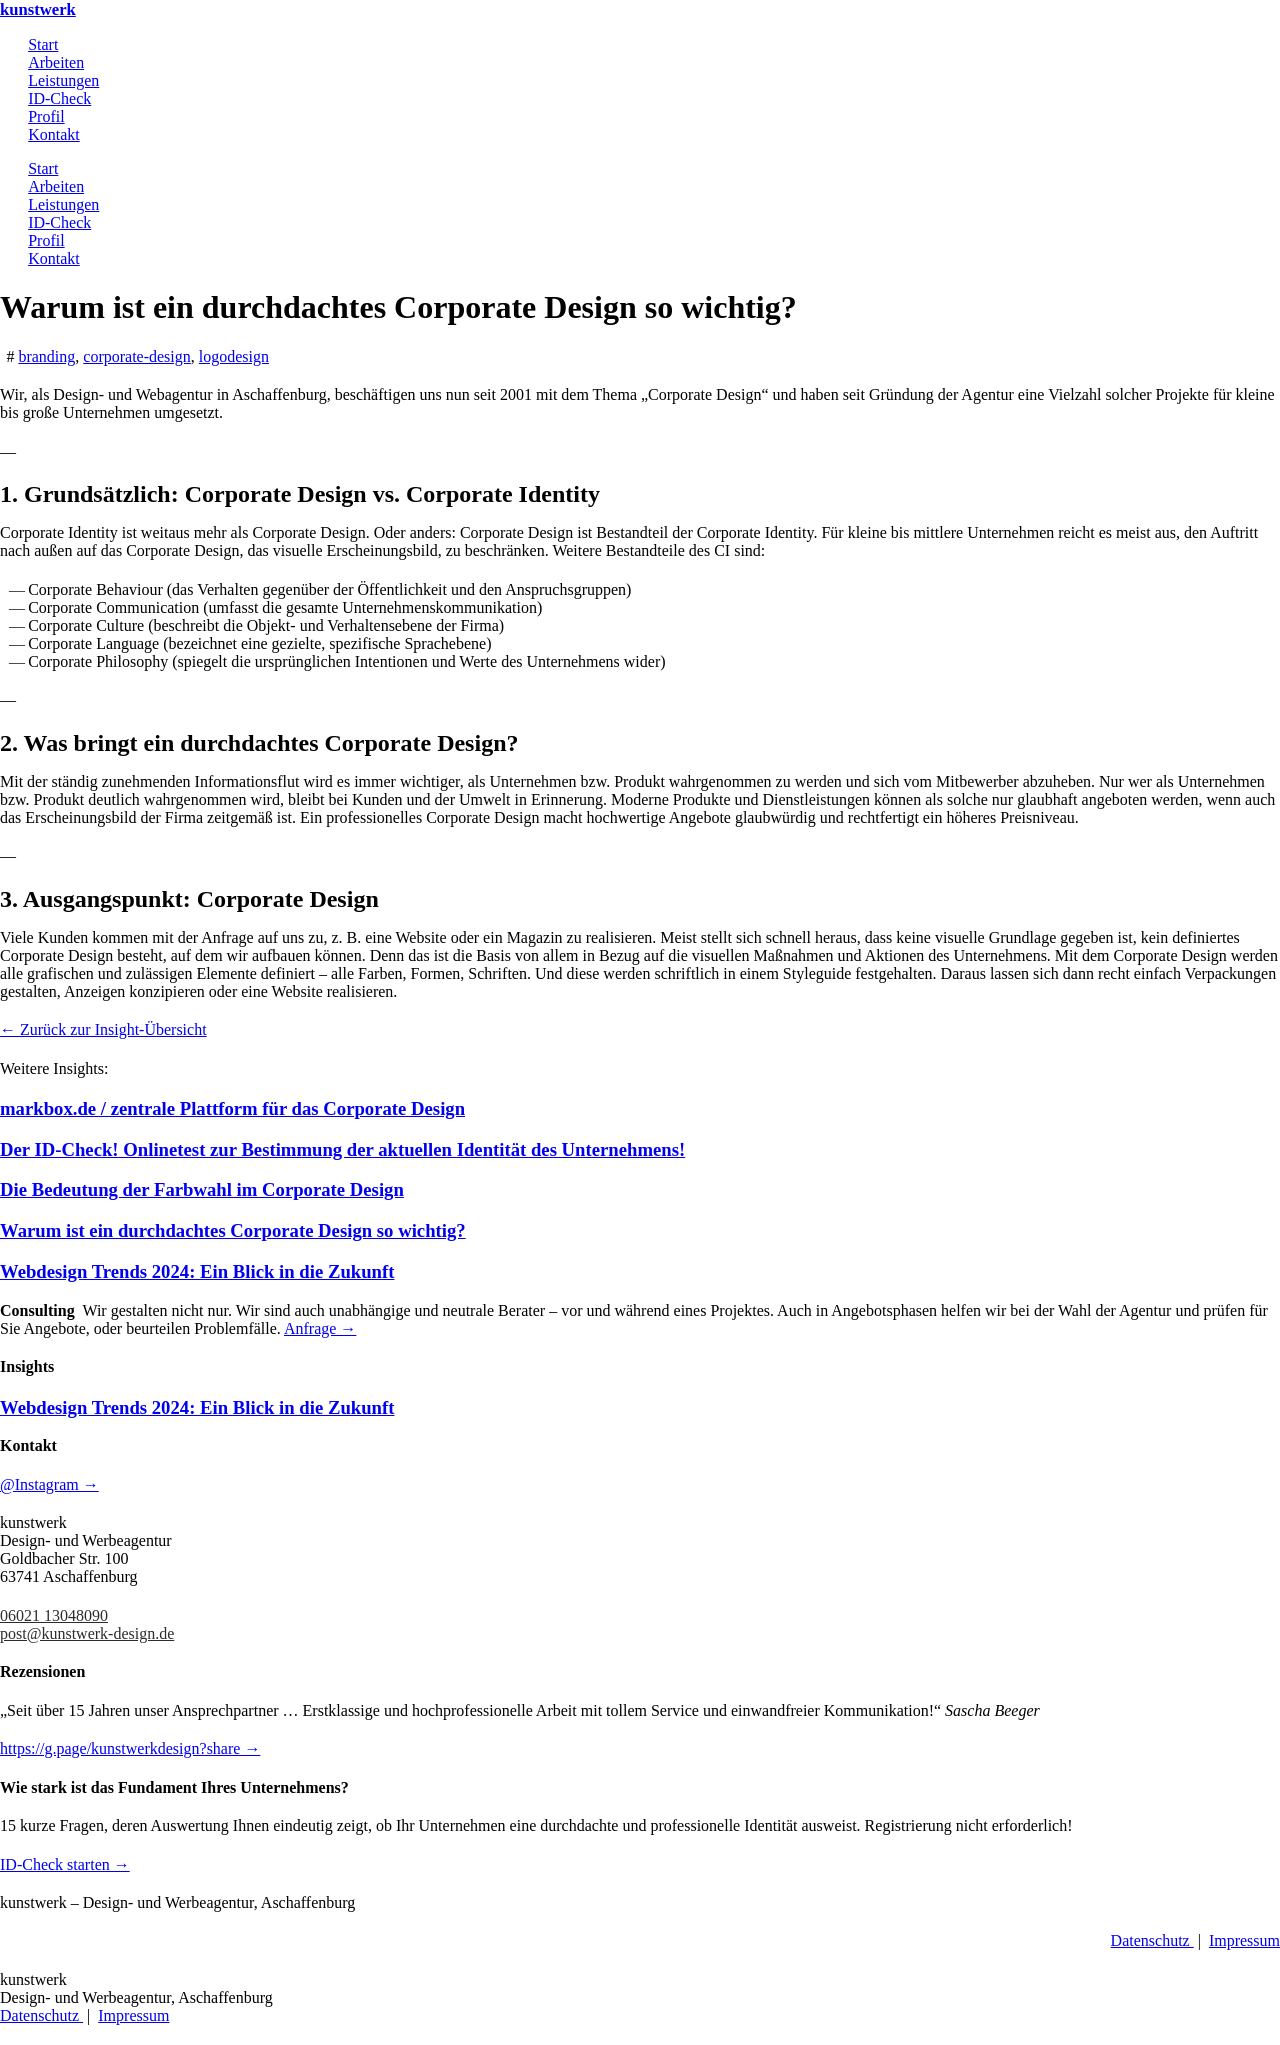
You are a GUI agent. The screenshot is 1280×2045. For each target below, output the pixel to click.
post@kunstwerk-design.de (87, 1633)
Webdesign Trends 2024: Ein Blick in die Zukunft (197, 1271)
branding (46, 356)
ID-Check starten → (65, 1864)
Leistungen (63, 80)
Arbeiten (56, 62)
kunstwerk (38, 9)
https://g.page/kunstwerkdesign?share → (130, 1748)
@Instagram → (49, 1484)
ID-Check (59, 98)
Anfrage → (320, 1328)
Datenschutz (1152, 1940)
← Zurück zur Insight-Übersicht (103, 1029)
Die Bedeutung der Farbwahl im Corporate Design (202, 1189)
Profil (46, 116)
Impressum (1244, 1940)
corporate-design (137, 356)
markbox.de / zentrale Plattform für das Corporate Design (232, 1108)
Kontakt (54, 134)
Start (43, 44)
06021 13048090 (54, 1615)
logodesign (234, 356)
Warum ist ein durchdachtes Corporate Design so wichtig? (233, 1230)
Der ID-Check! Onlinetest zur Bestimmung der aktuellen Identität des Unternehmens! (342, 1149)
